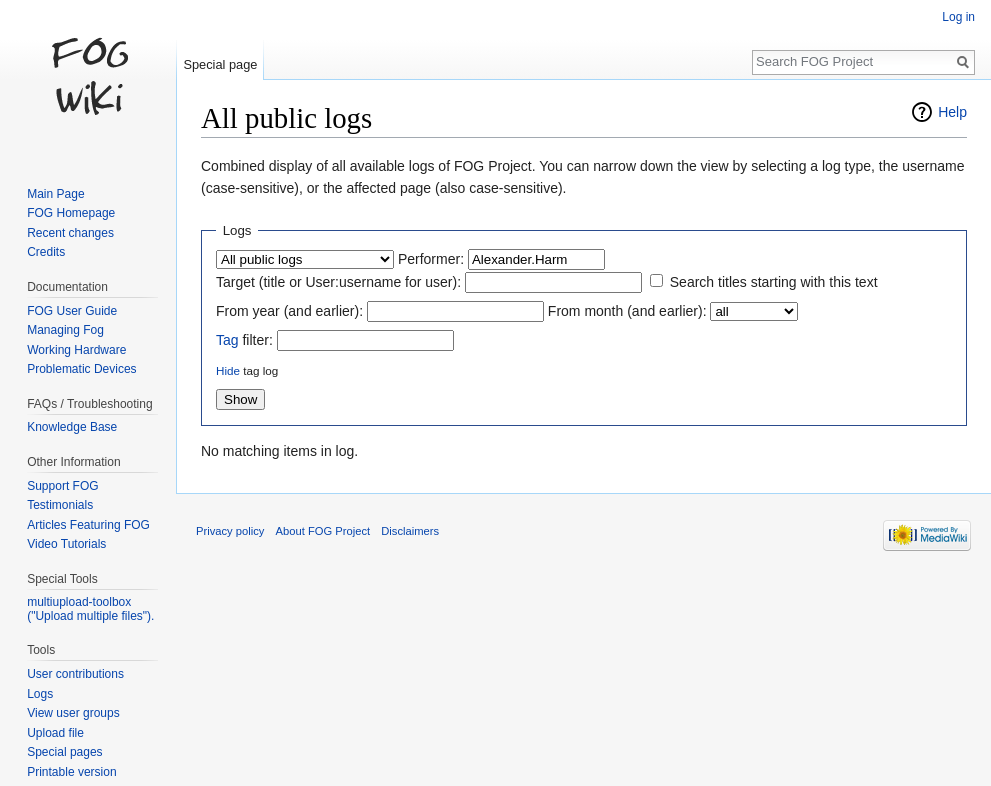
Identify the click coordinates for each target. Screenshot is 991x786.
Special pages (64, 752)
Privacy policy (230, 531)
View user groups (73, 713)
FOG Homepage (71, 213)
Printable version (71, 772)
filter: (244, 340)
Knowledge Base (72, 427)
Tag (227, 340)
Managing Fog (65, 330)
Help (952, 112)
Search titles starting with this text (774, 282)
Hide (228, 370)
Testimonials (60, 505)
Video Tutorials (66, 544)
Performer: (431, 259)
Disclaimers (410, 531)
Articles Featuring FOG (88, 525)
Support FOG (62, 486)
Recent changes (70, 233)
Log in (958, 17)
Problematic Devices (81, 369)
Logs (40, 694)
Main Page (55, 194)
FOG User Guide (72, 311)
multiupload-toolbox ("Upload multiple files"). (90, 609)
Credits (46, 252)
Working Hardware (76, 350)
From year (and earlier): (289, 311)
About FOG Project (323, 531)
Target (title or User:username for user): (338, 282)
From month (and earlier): (627, 311)
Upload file (55, 733)
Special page (220, 64)
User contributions (75, 674)
